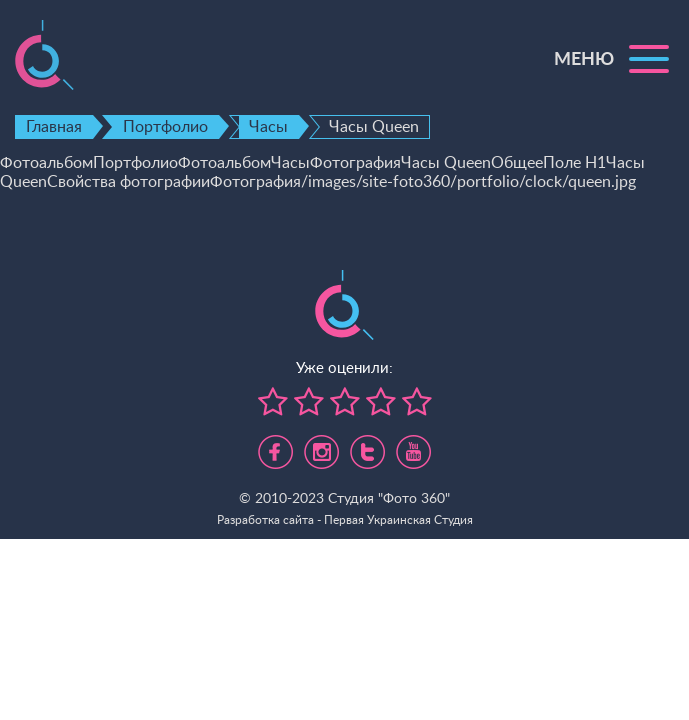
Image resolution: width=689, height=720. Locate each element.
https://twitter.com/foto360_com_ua (367, 444)
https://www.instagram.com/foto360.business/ (321, 444)
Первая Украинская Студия (398, 520)
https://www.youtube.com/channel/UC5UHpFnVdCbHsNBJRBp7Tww (413, 444)
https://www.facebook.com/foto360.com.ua (275, 444)
